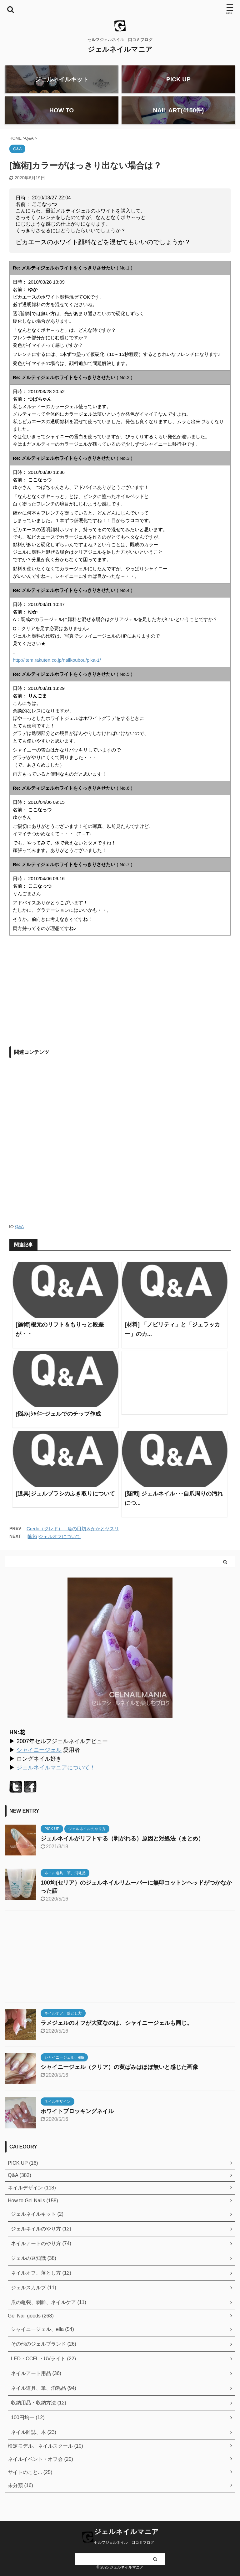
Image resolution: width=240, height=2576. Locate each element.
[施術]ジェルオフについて (54, 1543)
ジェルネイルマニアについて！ (56, 1774)
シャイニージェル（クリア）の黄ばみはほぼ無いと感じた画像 (119, 2074)
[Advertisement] (61, 999)
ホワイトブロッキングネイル (77, 2118)
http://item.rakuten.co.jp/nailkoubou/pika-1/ (57, 667)
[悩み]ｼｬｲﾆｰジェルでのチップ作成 (58, 1421)
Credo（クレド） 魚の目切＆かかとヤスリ (73, 1535)
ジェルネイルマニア (120, 49)
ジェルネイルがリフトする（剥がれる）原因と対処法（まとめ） (122, 1845)
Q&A (19, 1233)
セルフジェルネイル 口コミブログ (124, 2543)
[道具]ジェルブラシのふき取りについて (65, 1500)
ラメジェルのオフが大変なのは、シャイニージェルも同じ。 (116, 2030)
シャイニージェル (39, 1757)
